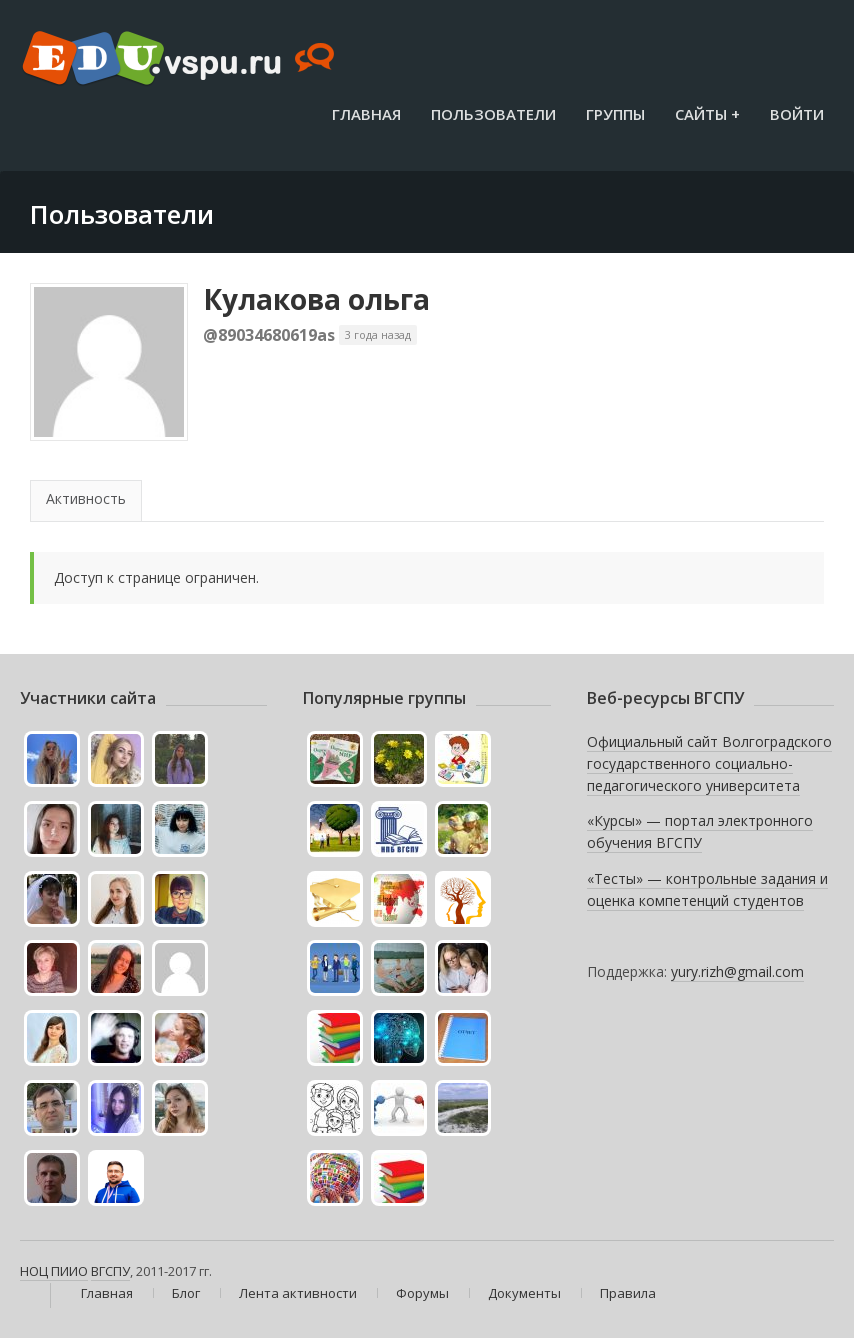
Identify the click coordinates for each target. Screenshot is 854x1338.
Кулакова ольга (316, 299)
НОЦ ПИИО (54, 1271)
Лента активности (298, 1293)
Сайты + (707, 114)
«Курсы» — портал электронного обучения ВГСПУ (700, 831)
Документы (524, 1293)
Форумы (422, 1293)
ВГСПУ (110, 1271)
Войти (797, 114)
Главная (366, 114)
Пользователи (493, 114)
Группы (615, 114)
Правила (628, 1293)
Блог (186, 1293)
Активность (86, 498)
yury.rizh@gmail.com (737, 971)
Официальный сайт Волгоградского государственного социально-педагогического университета (709, 763)
